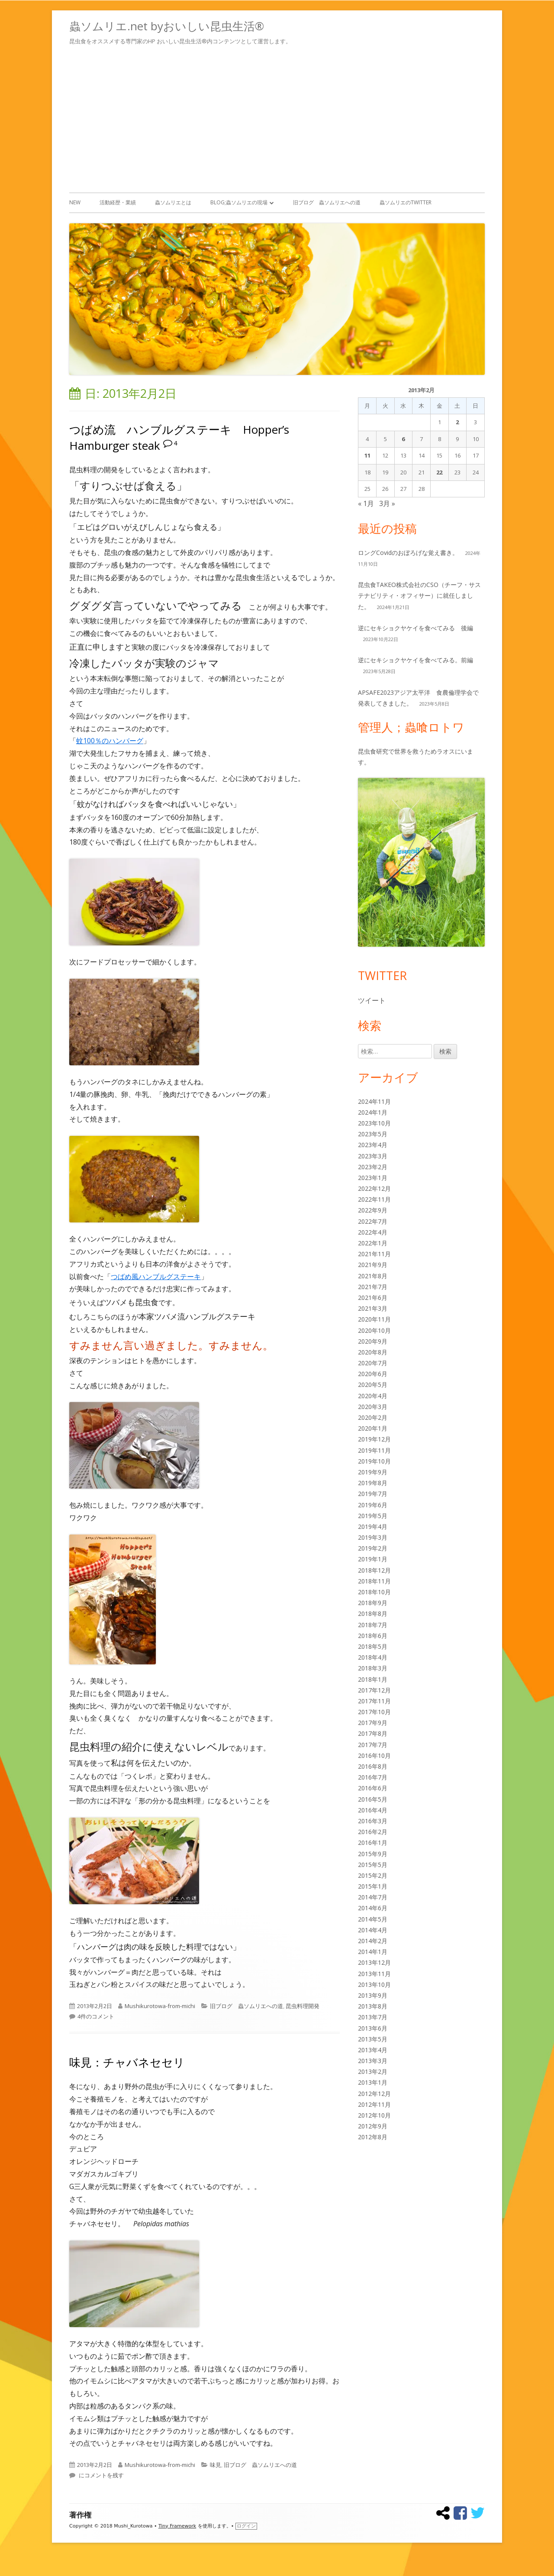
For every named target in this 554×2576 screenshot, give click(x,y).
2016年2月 (372, 1832)
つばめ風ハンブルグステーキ (156, 1276)
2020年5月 (372, 1384)
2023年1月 (372, 1178)
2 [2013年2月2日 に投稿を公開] (457, 422)
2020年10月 (374, 1330)
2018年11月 (374, 1581)
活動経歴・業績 (118, 202)
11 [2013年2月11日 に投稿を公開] (367, 455)
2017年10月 (374, 1712)
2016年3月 (372, 1821)
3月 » (387, 503)
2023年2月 (372, 1167)
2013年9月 (372, 1995)
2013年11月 (374, 1974)
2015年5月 (372, 1864)
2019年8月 (372, 1483)
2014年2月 (372, 1941)
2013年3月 (372, 2061)
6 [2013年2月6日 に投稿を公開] (403, 439)
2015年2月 (372, 1875)
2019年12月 (374, 1439)
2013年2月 (372, 2071)
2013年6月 (372, 2028)
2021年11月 (374, 1254)
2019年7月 (372, 1494)
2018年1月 (372, 1679)
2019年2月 (372, 1548)
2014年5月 (372, 1919)
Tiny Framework (177, 2526)
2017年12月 (374, 1690)
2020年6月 (372, 1374)
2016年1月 (372, 1842)
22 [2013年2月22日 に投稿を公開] (439, 472)
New (75, 202)
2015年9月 (372, 1854)
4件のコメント (95, 2016)
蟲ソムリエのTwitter (406, 202)
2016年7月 (372, 1777)
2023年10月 (374, 1123)
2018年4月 (372, 1657)
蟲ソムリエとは (173, 202)
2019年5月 (372, 1516)
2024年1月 (372, 1112)
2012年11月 (374, 2104)
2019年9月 (372, 1472)
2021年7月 (372, 1287)
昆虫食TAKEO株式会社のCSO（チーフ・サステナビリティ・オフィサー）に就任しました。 (419, 595)
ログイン (246, 2526)
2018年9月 (372, 1603)
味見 (215, 2465)
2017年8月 (372, 1733)
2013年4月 (372, 2050)
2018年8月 (372, 1613)
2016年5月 (372, 1799)
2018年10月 (374, 1592)
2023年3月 (372, 1156)
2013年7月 (372, 2017)
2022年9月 (372, 1210)
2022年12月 (374, 1188)
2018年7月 (372, 1625)
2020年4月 (372, 1396)
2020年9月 (372, 1341)
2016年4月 (372, 1810)
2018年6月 (372, 1635)
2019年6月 (372, 1505)
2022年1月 (372, 1243)
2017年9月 (372, 1722)
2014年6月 (372, 1908)
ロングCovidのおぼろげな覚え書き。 (408, 552)
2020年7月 (372, 1363)
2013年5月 (372, 2039)
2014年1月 (372, 1951)
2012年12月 (374, 2093)
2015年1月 (372, 1886)
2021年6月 (372, 1297)
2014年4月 (372, 1930)
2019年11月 (374, 1450)
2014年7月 (372, 1897)
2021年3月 (372, 1308)
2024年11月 (374, 1101)
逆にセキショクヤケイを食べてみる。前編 (415, 660)
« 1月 (366, 503)
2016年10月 (374, 1755)
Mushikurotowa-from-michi (160, 2006)
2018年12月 (374, 1570)
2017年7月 (372, 1745)
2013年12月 (374, 1962)
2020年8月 (372, 1352)
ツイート (372, 1000)
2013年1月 (372, 2082)
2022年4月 (372, 1232)
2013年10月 (374, 1984)
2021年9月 (372, 1265)
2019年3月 (372, 1537)
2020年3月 (372, 1406)
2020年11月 (374, 1319)
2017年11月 (374, 1701)
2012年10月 (374, 2115)
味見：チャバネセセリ (127, 2062)
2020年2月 (372, 1417)
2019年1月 (372, 1559)
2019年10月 (374, 1461)
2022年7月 (372, 1221)
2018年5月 (372, 1646)
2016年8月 (372, 1766)
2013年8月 (372, 2006)
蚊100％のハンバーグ (109, 740)
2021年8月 (372, 1276)
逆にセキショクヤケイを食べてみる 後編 (415, 628)
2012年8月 (372, 2137)
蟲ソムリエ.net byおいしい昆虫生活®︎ (166, 26)
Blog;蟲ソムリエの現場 (238, 202)
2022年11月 (374, 1199)
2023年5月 (372, 1134)
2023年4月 (372, 1145)
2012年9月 (372, 2126)
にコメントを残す (100, 2475)
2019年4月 (372, 1526)
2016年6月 (372, 1788)
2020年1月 (372, 1428)
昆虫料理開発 (302, 2006)
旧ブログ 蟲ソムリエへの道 (327, 202)
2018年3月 (372, 1668)
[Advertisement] (277, 117)
